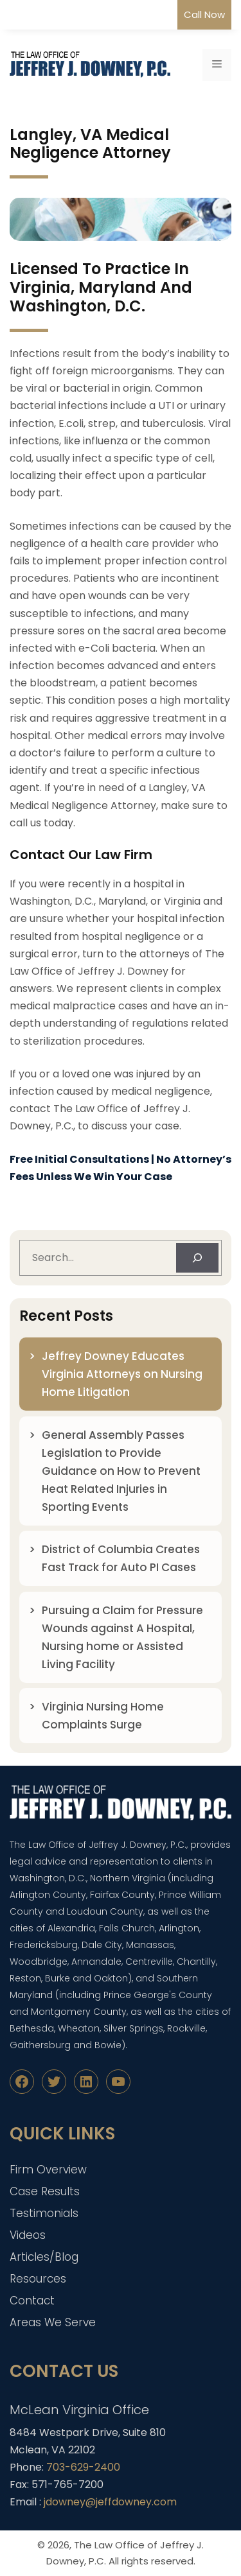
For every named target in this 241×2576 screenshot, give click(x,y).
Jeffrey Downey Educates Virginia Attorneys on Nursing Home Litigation (122, 1374)
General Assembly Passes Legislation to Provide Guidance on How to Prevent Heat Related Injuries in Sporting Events (121, 1471)
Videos (28, 2235)
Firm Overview (48, 2169)
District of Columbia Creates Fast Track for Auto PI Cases (121, 1558)
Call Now (204, 14)
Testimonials (44, 2213)
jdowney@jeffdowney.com (110, 2501)
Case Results (45, 2191)
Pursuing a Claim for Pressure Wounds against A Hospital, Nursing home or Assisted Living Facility (122, 1637)
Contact (32, 2300)
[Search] (197, 1258)
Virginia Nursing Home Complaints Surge (103, 1715)
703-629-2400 (83, 2467)
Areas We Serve (53, 2322)
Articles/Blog (44, 2257)
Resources (38, 2278)
